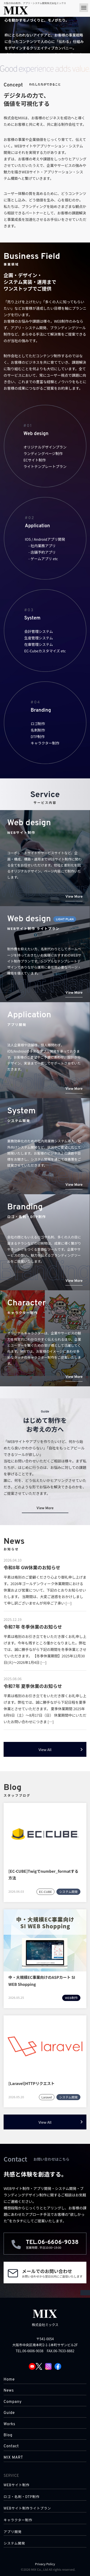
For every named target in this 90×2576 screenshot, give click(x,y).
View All (44, 1749)
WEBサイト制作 (17, 2485)
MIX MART (13, 2457)
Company (13, 2402)
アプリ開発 (13, 2531)
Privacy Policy (45, 2564)
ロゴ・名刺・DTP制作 (21, 2496)
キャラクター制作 (18, 2520)
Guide (9, 2413)
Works (9, 2424)
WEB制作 (71, 1997)
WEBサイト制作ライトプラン (27, 2508)
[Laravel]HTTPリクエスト (31, 2083)
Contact (11, 2446)
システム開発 (68, 1891)
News (9, 2390)
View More (45, 1508)
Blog (8, 2435)
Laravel (47, 2097)
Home (9, 2379)
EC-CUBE (45, 1891)
